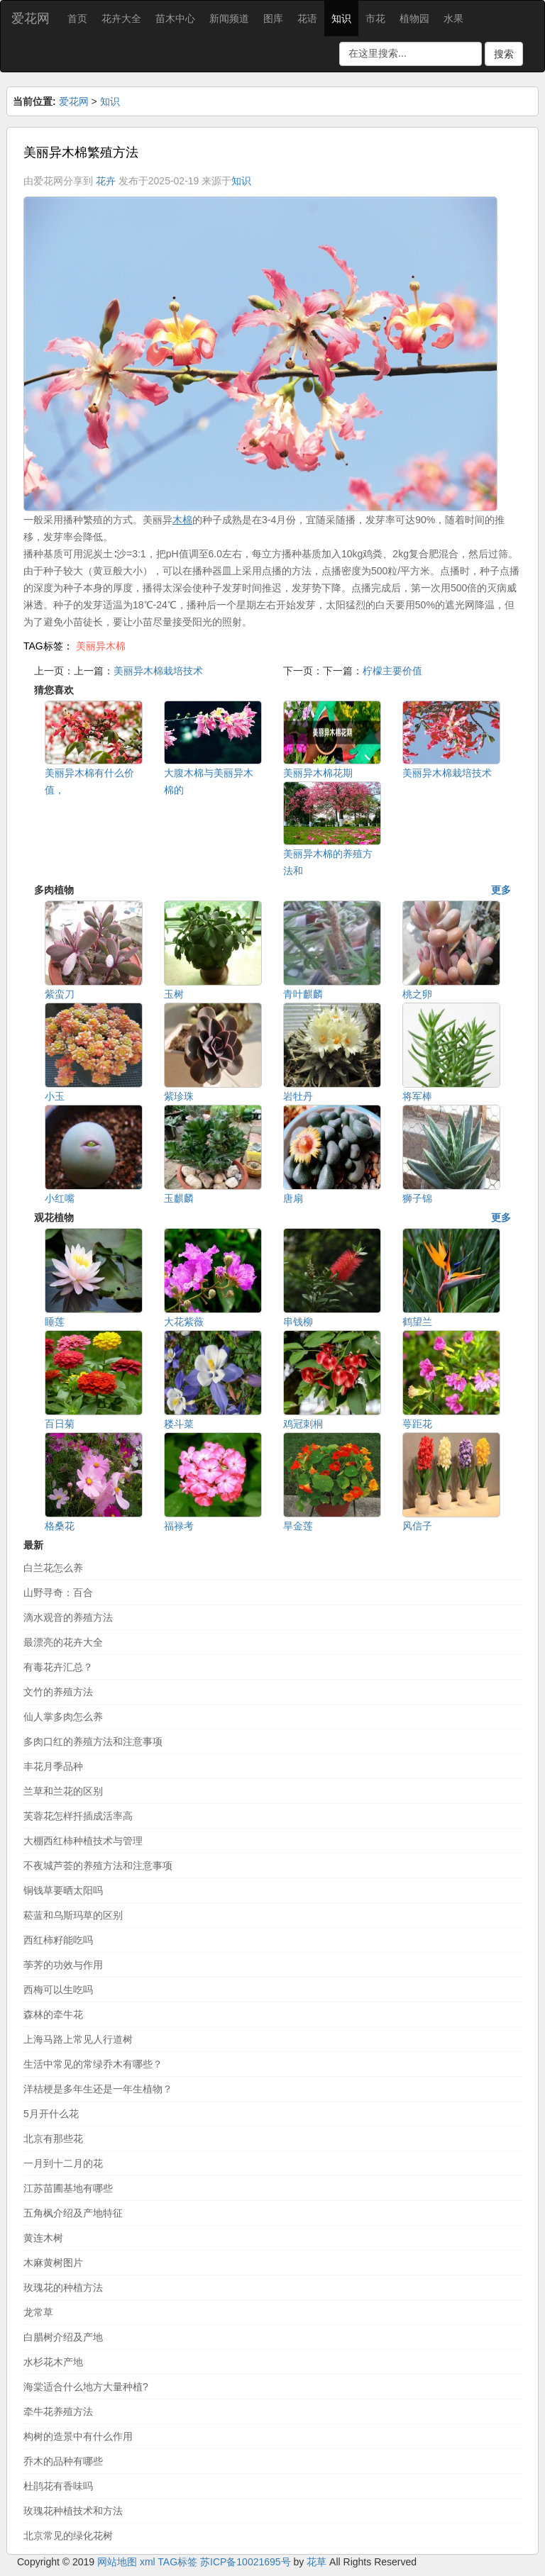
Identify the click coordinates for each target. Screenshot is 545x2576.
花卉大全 (121, 18)
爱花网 (30, 18)
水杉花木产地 (53, 2362)
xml (147, 2561)
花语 (307, 18)
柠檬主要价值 (392, 670)
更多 (501, 890)
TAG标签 (177, 2561)
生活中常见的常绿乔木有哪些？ (93, 2064)
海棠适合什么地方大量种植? (85, 2386)
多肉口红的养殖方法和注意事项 (93, 1741)
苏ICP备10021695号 (245, 2561)
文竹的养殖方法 (58, 1691)
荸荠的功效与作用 (63, 1964)
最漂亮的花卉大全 (63, 1642)
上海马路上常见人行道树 (78, 2039)
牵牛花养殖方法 (58, 2411)
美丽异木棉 (101, 646)
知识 (341, 18)
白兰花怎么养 (53, 1567)
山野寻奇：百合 (58, 1592)
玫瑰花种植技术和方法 (73, 2510)
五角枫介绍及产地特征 (73, 2213)
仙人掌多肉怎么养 (63, 1716)
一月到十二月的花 (63, 2163)
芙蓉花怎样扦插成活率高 (78, 1816)
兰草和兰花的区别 (63, 1791)
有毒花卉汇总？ (58, 1667)
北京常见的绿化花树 (68, 2535)
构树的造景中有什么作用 (78, 2436)
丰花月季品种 (53, 1766)
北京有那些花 (53, 2138)
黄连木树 (43, 2237)
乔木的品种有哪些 (63, 2461)
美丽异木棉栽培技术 (158, 670)
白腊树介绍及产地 (63, 2337)
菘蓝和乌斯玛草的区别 (73, 1915)
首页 (77, 18)
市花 (375, 18)
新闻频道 (229, 18)
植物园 (414, 18)
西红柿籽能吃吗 (58, 1940)
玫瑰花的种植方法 (63, 2287)
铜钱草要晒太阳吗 (63, 1890)
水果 (453, 18)
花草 (316, 2561)
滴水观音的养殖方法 (68, 1617)
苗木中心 (175, 18)
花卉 (106, 180)
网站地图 (117, 2561)
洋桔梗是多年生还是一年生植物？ (97, 2089)
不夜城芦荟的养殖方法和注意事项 (97, 1865)
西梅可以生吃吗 (58, 1989)
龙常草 (38, 2312)
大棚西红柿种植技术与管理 (83, 1840)
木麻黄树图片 (53, 2262)
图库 (273, 18)
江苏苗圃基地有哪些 (68, 2188)
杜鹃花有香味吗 (58, 2486)
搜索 (504, 54)
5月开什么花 (51, 2113)
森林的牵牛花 (53, 2014)
